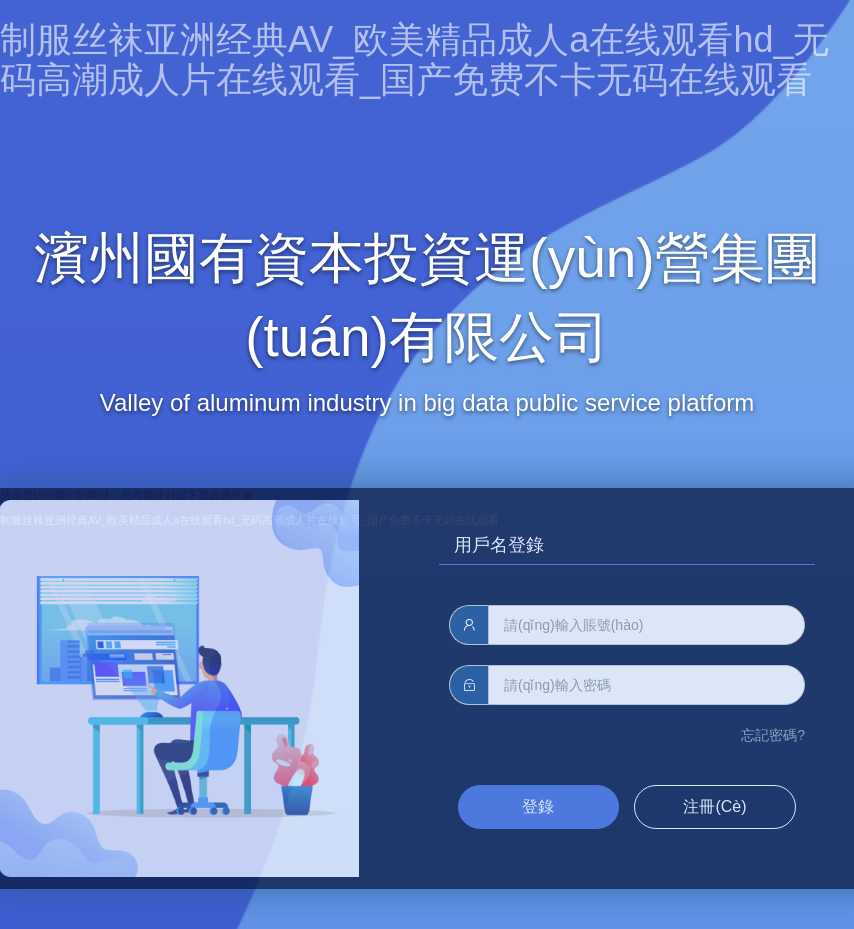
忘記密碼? (773, 735)
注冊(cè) (714, 806)
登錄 (538, 806)
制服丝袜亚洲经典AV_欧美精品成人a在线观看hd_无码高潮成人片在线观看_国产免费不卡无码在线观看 (414, 59)
